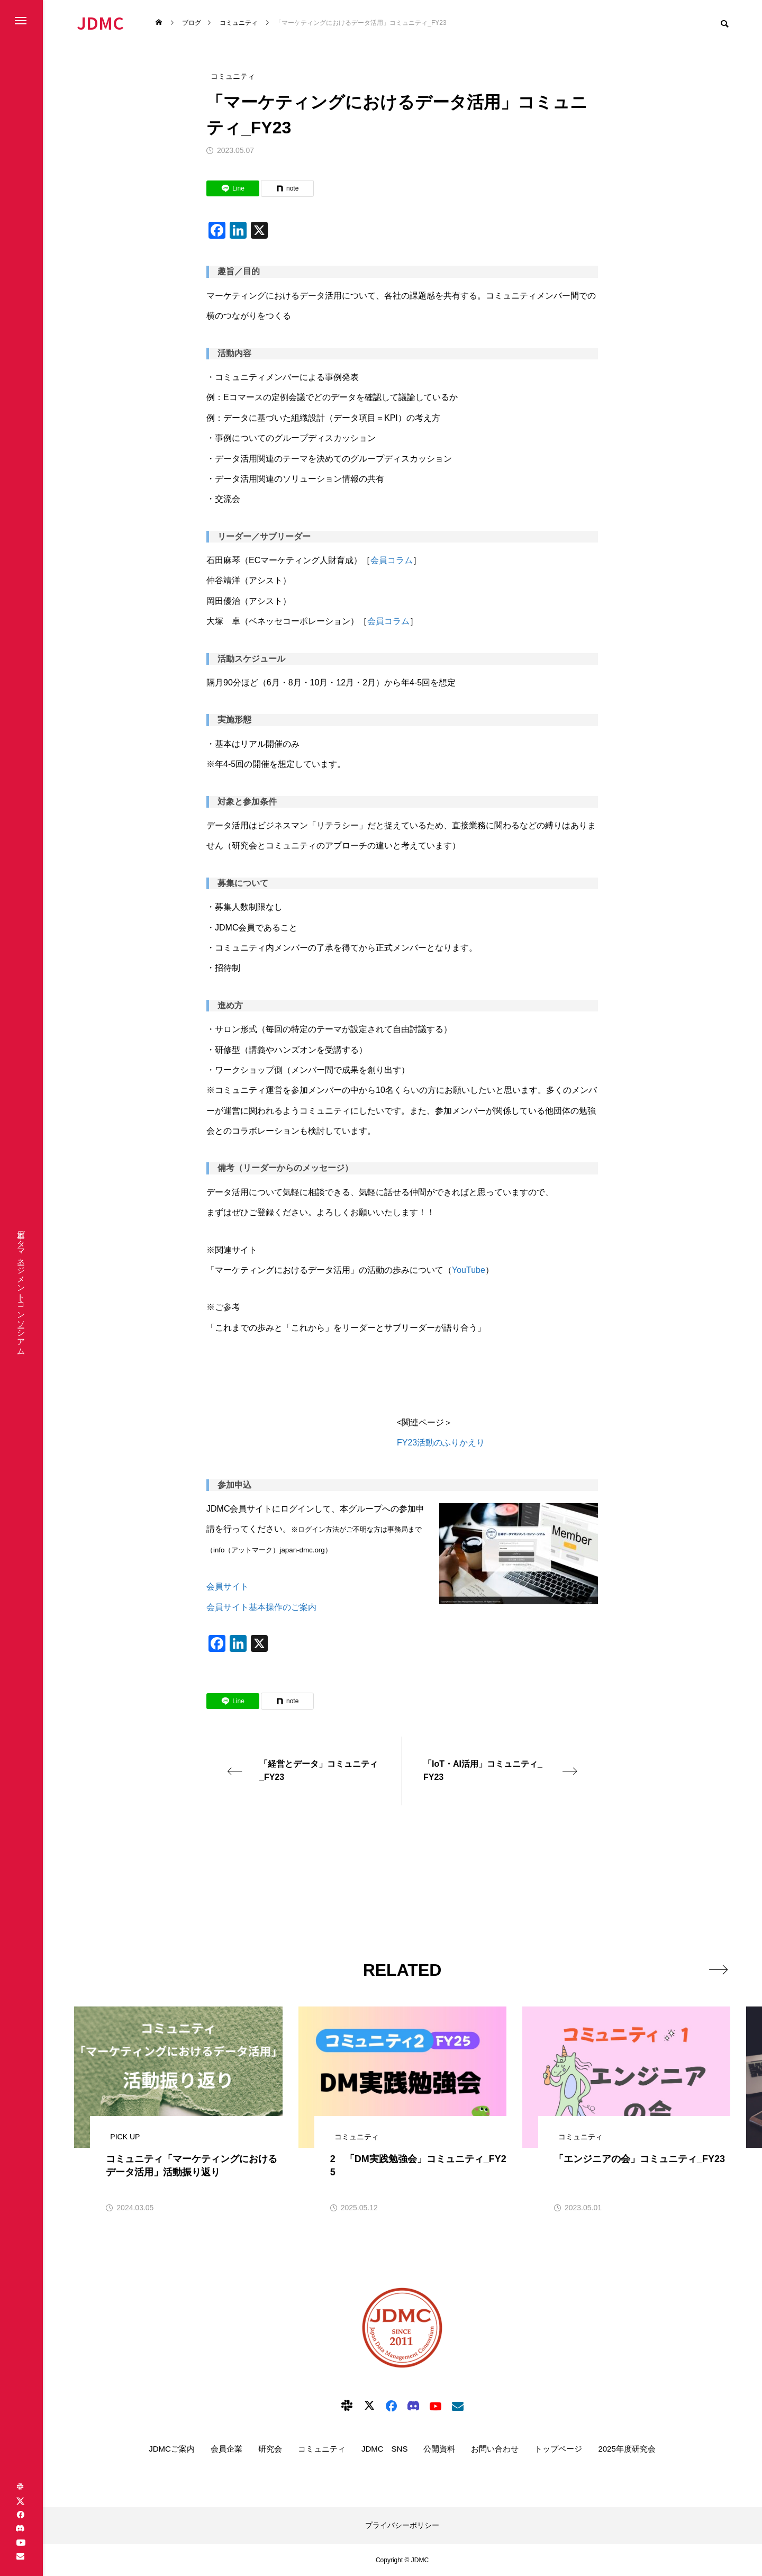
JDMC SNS (384, 2448)
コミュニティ (322, 2448)
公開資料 (439, 2448)
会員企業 (226, 2448)
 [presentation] (718, 1969)
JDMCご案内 (172, 2448)
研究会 (270, 2448)
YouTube (468, 1270)
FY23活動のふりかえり (441, 1442)
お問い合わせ (495, 2448)
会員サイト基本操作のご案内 (261, 1607)
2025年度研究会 (626, 2448)
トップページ (558, 2448)
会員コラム (391, 560)
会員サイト (227, 1586)
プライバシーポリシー (402, 2525)
